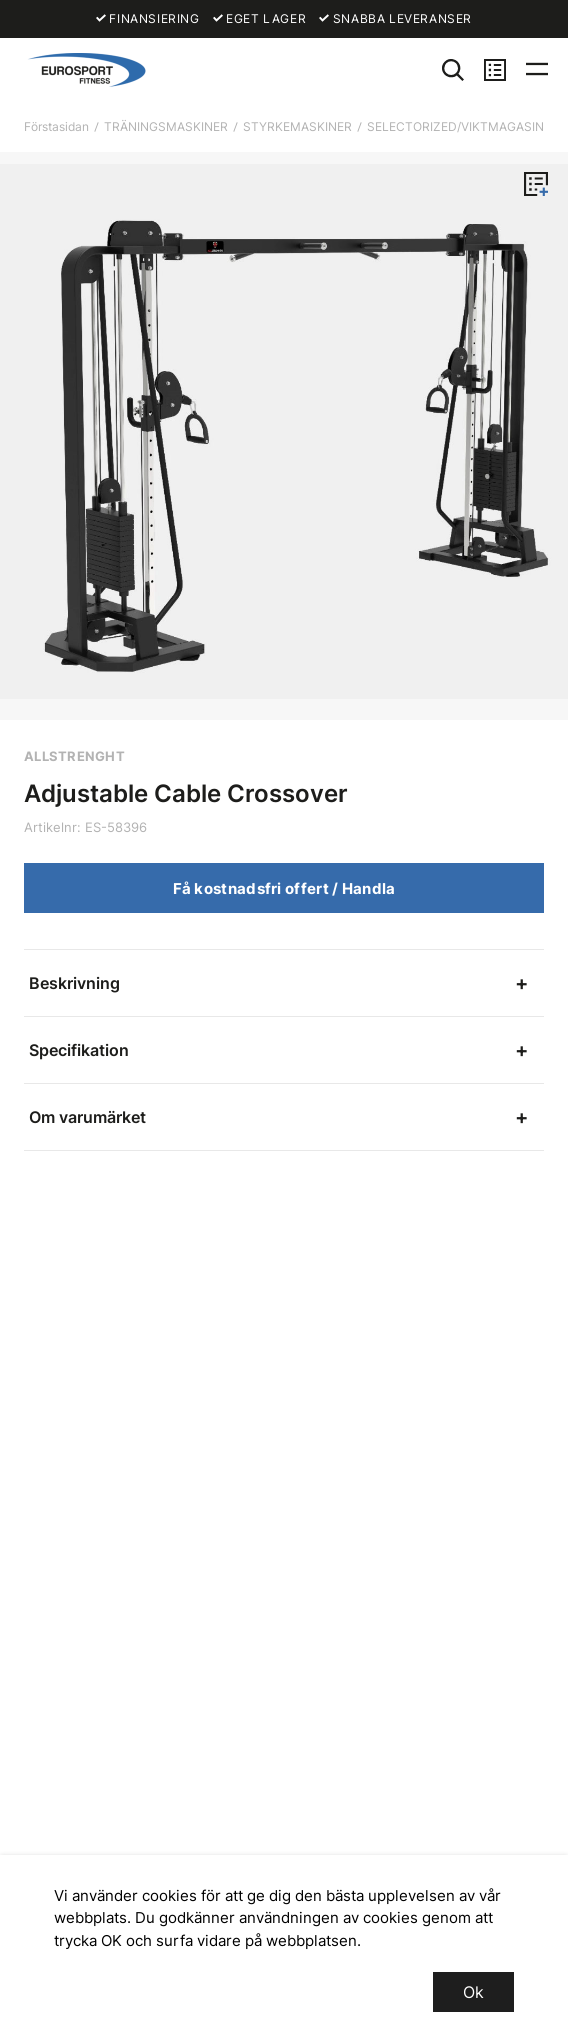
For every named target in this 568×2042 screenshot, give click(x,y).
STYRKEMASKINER (297, 126)
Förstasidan (56, 126)
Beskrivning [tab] (74, 983)
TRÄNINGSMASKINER (166, 126)
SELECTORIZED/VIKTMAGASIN (455, 126)
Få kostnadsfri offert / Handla (284, 888)
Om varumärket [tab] (87, 1117)
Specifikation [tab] (79, 1050)
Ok (473, 1992)
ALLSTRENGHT (74, 756)
